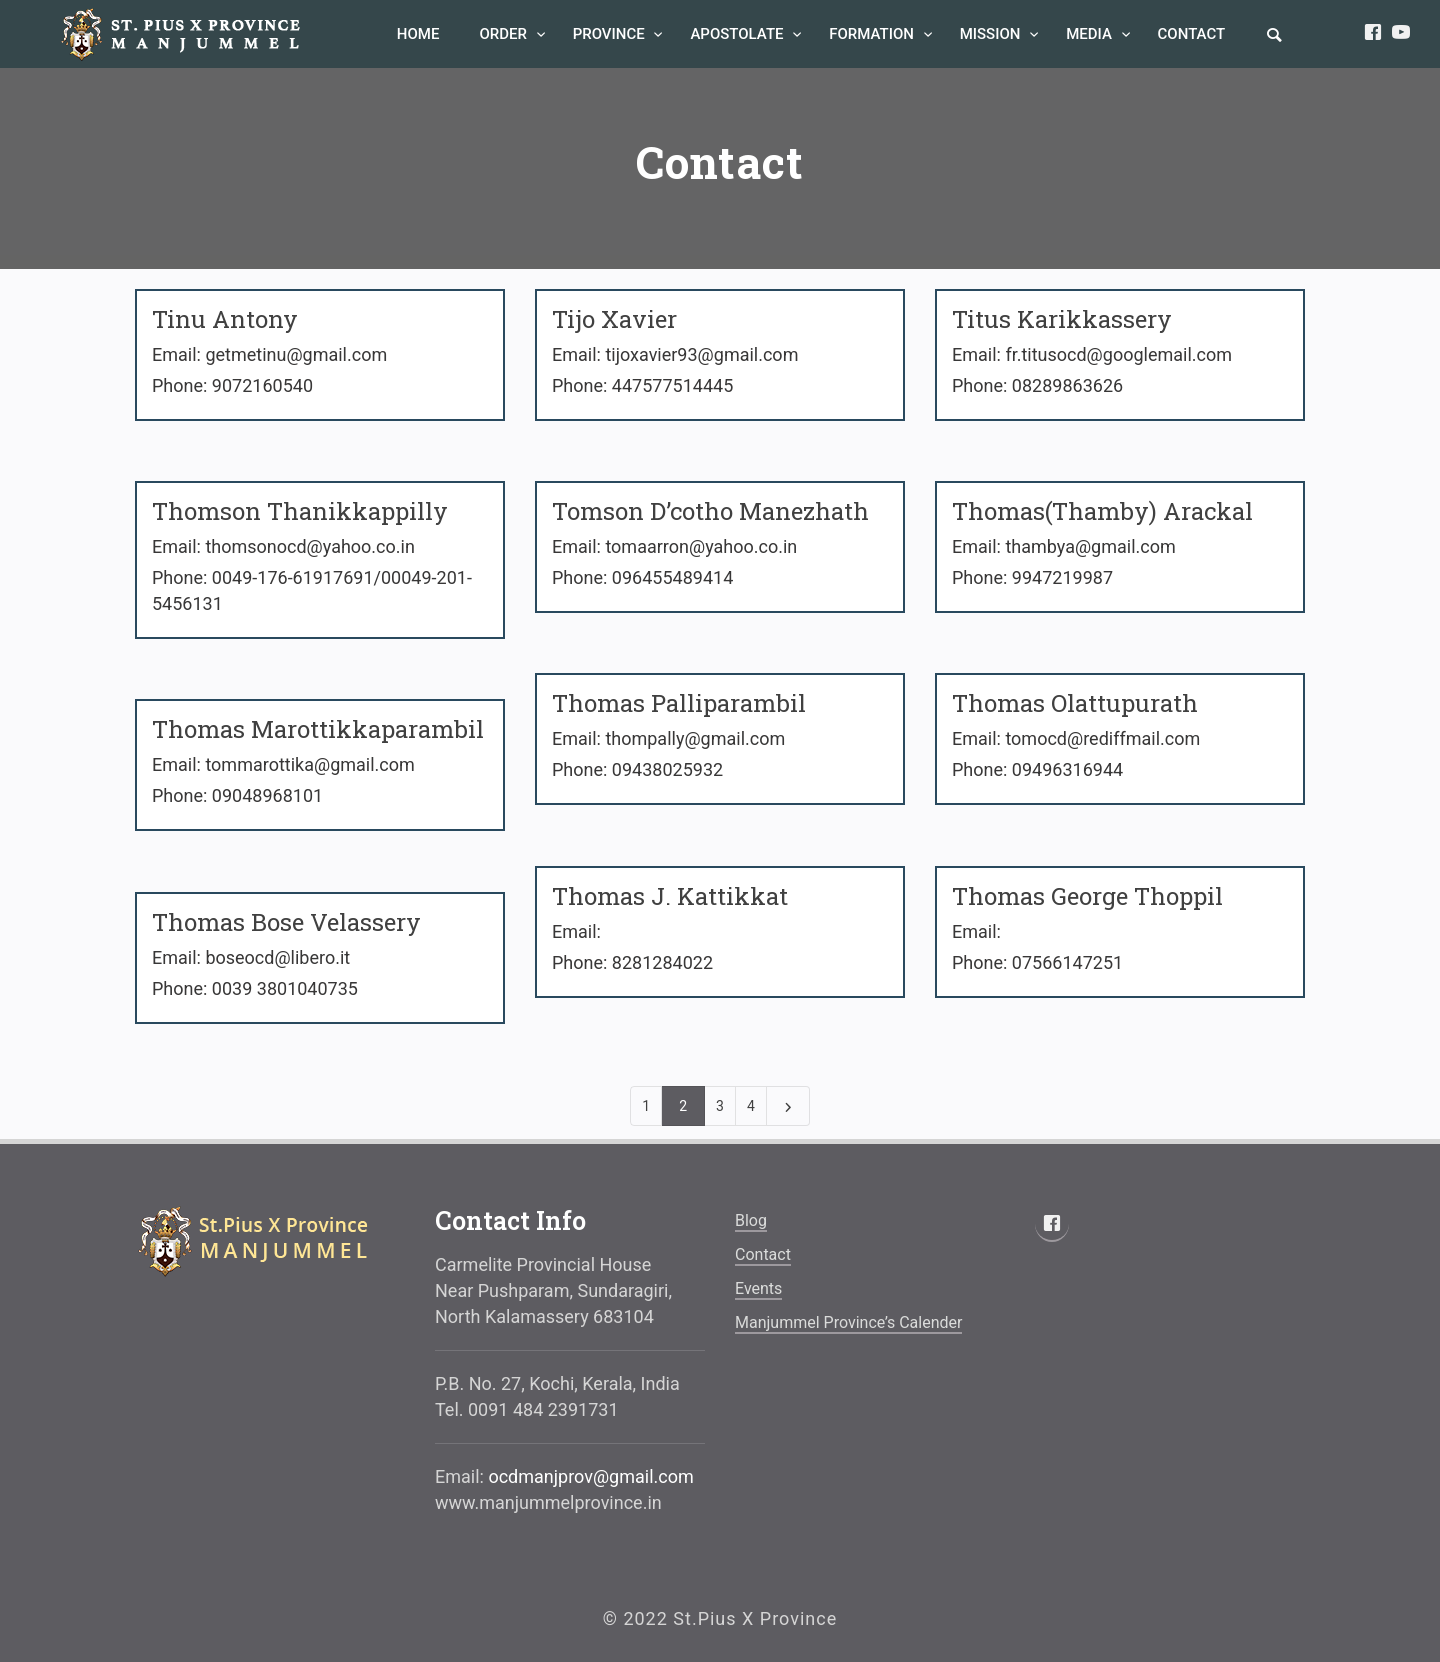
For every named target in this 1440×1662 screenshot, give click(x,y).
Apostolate (738, 34)
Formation (873, 34)
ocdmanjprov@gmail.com (590, 1476)
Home (418, 34)
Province (611, 34)
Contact (1192, 34)
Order (504, 34)
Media (1090, 34)
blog (751, 1220)
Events (758, 1288)
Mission (992, 34)
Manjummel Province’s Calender (848, 1322)
